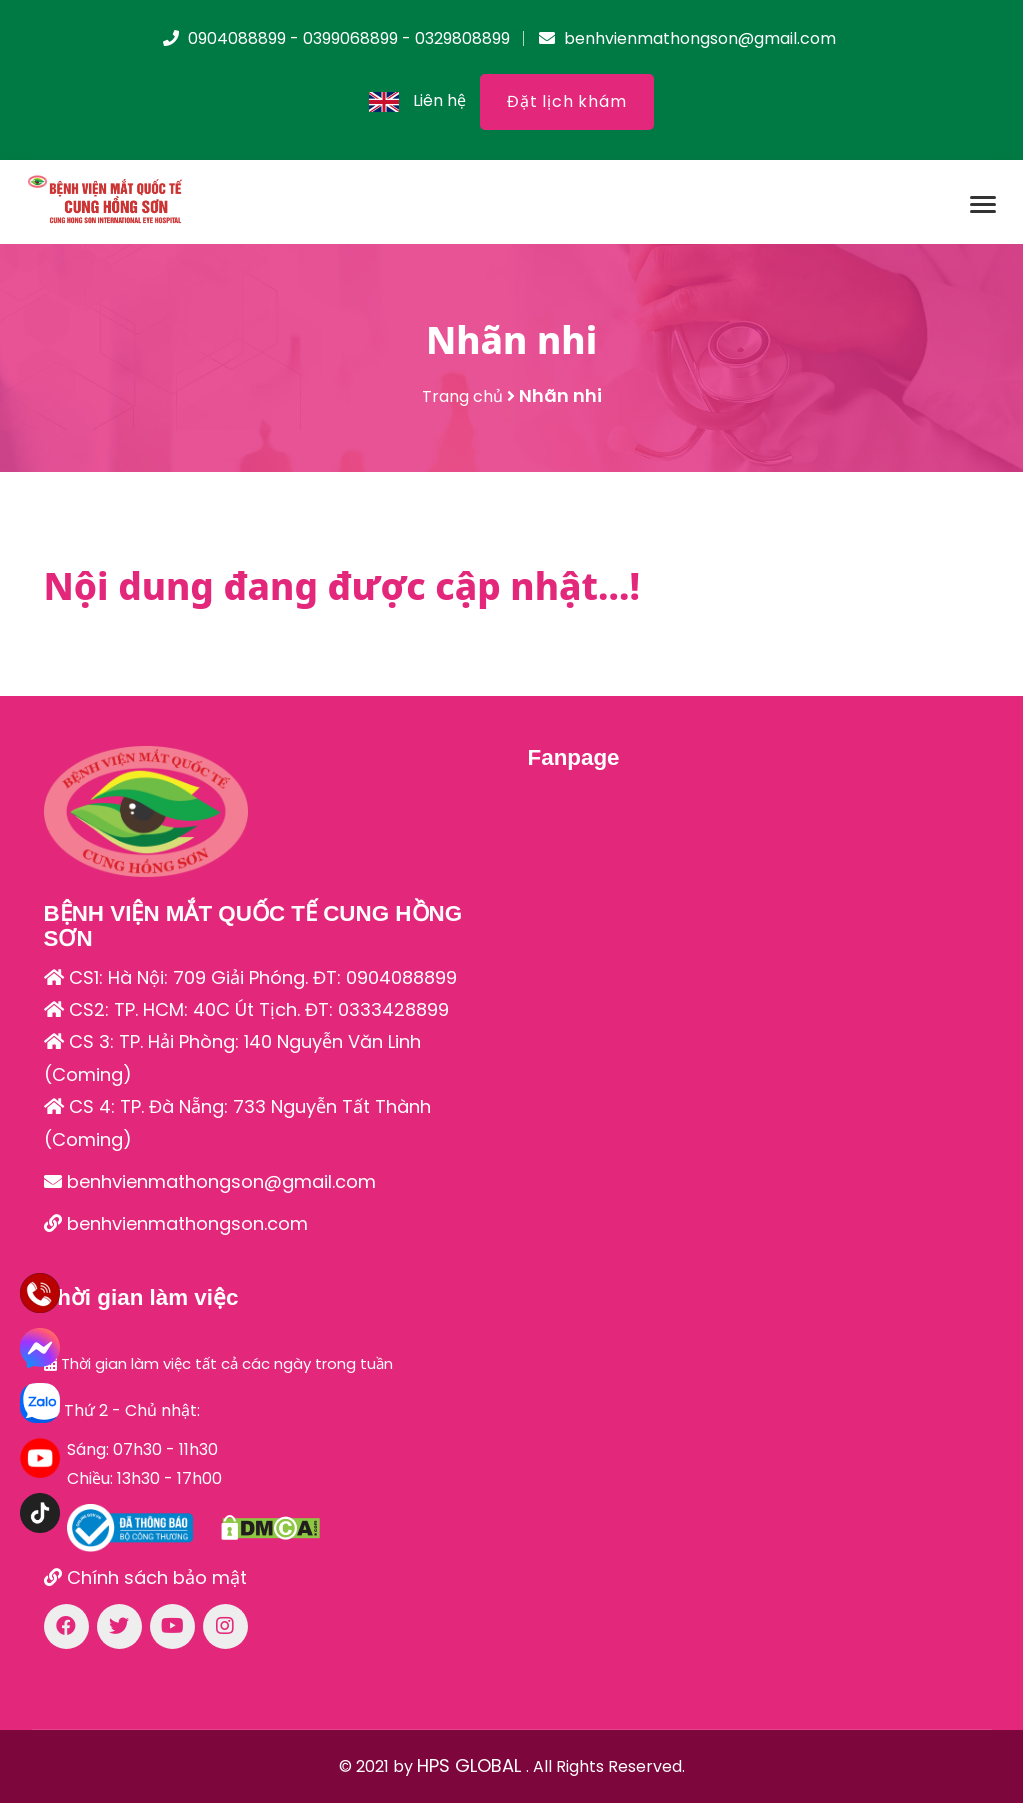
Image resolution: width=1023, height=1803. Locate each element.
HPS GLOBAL (471, 1765)
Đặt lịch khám (566, 101)
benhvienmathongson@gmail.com (687, 38)
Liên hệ (439, 100)
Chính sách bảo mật (145, 1577)
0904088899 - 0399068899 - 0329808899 (336, 38)
